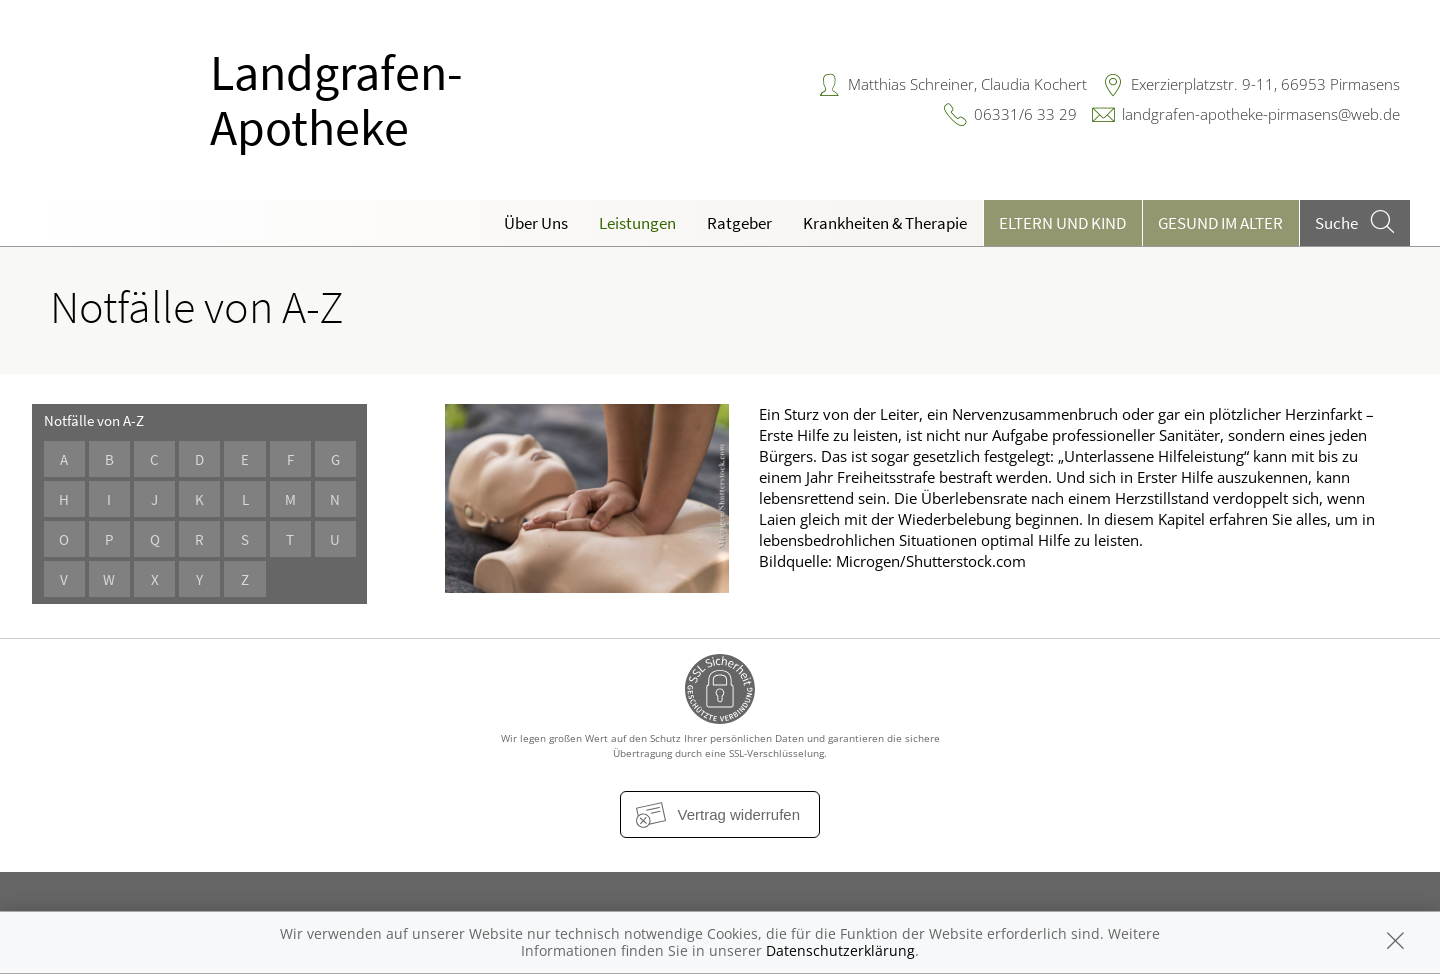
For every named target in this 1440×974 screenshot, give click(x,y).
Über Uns (536, 223)
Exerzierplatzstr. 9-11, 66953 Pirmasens (1265, 84)
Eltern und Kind (1062, 223)
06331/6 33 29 (1025, 114)
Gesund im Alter (1220, 223)
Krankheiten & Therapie (885, 223)
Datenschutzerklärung (840, 950)
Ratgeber (739, 223)
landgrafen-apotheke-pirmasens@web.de (1261, 114)
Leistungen (637, 223)
